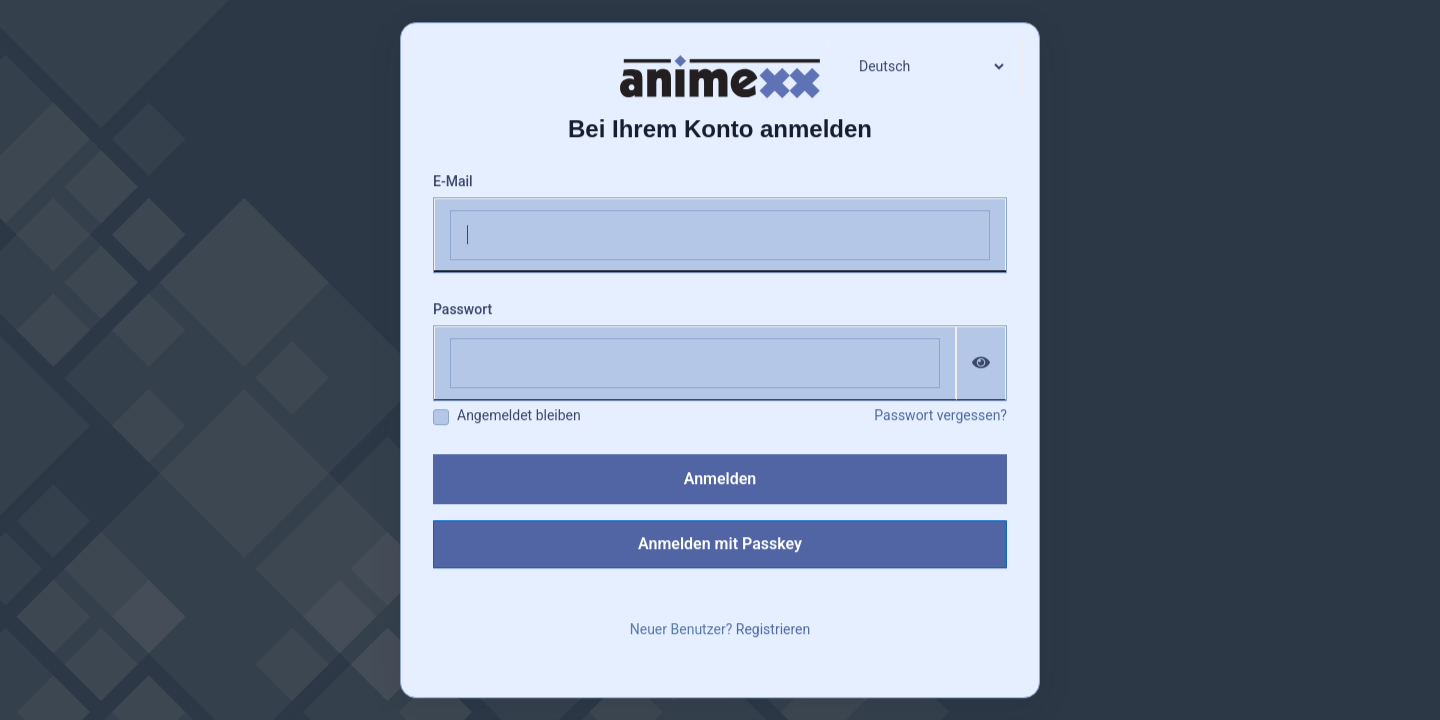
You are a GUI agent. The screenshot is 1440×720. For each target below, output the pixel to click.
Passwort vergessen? (940, 415)
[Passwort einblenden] (981, 363)
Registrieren (773, 629)
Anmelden (720, 478)
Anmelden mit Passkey (720, 543)
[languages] (925, 66)
